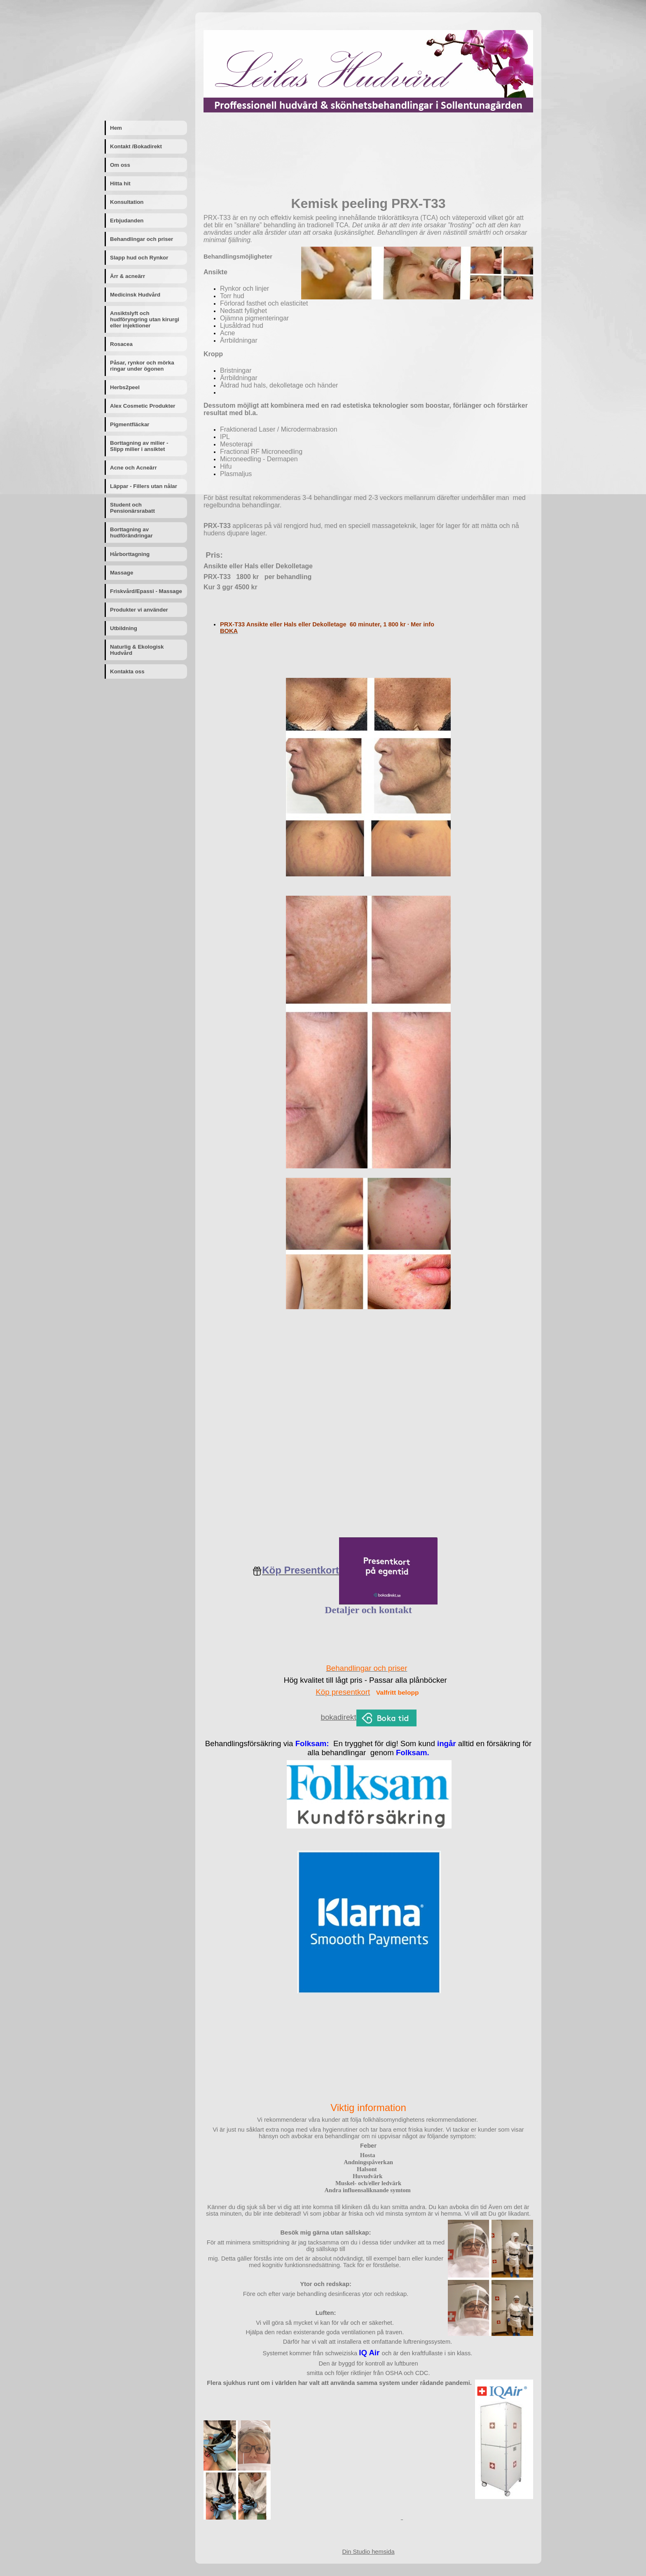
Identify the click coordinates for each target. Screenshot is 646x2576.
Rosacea (121, 344)
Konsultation (126, 202)
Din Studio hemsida (368, 2551)
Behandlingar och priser (141, 239)
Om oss (120, 165)
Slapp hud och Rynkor (139, 258)
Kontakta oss (127, 671)
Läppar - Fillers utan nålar (143, 486)
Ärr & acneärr (127, 276)
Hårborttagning (130, 554)
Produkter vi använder (139, 610)
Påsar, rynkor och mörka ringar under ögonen (142, 366)
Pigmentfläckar (130, 424)
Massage (121, 573)
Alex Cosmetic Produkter (143, 406)
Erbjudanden (126, 220)
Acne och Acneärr (133, 468)
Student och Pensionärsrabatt (132, 508)
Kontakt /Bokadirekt (136, 146)
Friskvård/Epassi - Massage (146, 591)
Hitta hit (120, 183)
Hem (116, 128)
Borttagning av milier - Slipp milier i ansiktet (139, 446)
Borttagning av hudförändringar (131, 532)
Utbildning (123, 628)
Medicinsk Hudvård (135, 295)
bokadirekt (338, 1717)
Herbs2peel (125, 387)
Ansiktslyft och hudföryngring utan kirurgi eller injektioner (144, 319)
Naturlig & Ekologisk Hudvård (137, 650)
